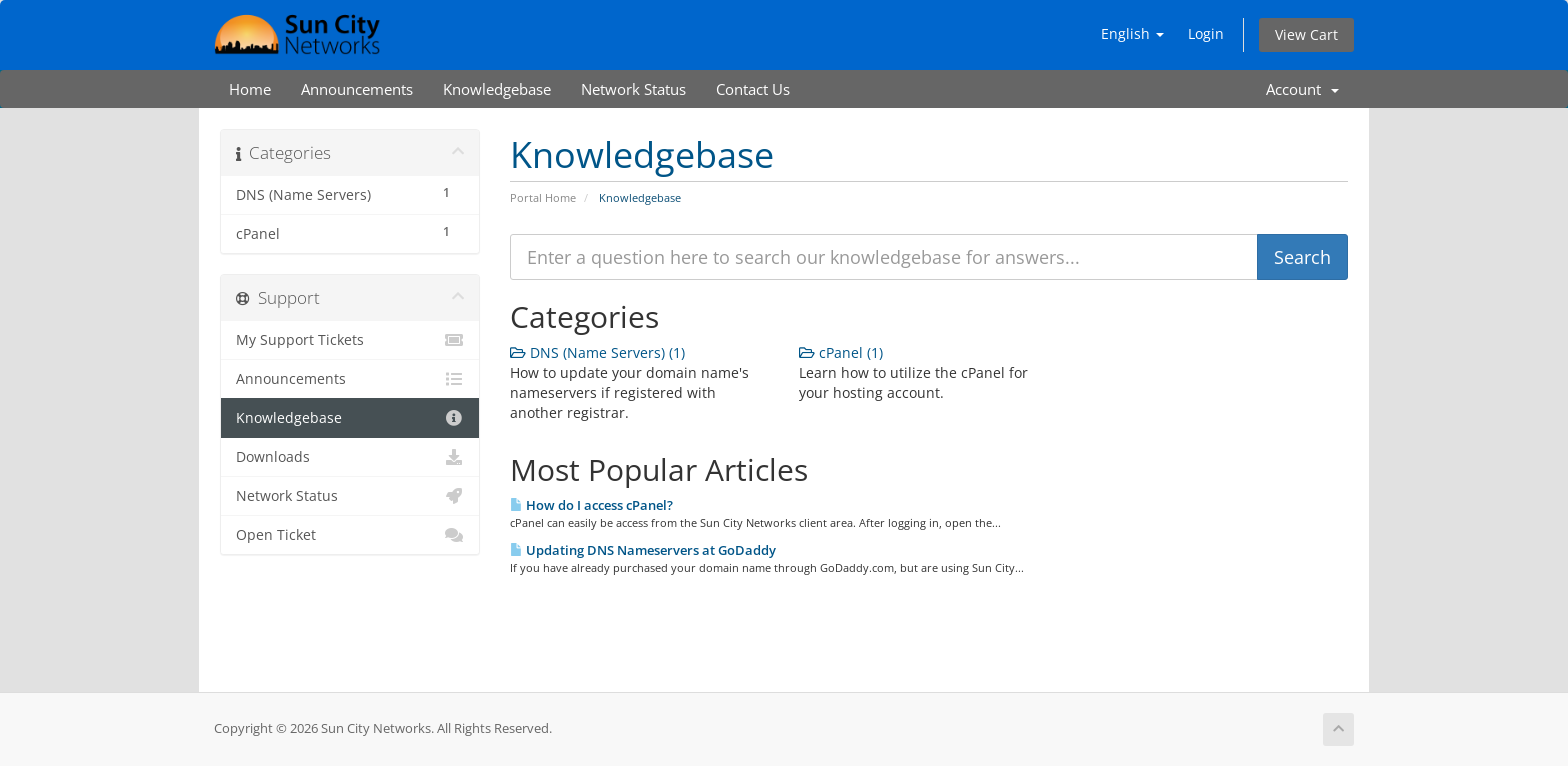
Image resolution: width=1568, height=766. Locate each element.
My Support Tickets (350, 340)
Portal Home (543, 197)
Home (250, 89)
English (1132, 33)
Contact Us (753, 89)
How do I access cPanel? (591, 505)
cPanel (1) (841, 352)
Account (1302, 89)
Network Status (633, 89)
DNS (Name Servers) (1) (597, 352)
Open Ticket (350, 535)
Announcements (357, 89)
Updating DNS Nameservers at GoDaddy (643, 550)
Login (1206, 33)
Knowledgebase (497, 89)
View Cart (1306, 34)
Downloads (350, 457)
